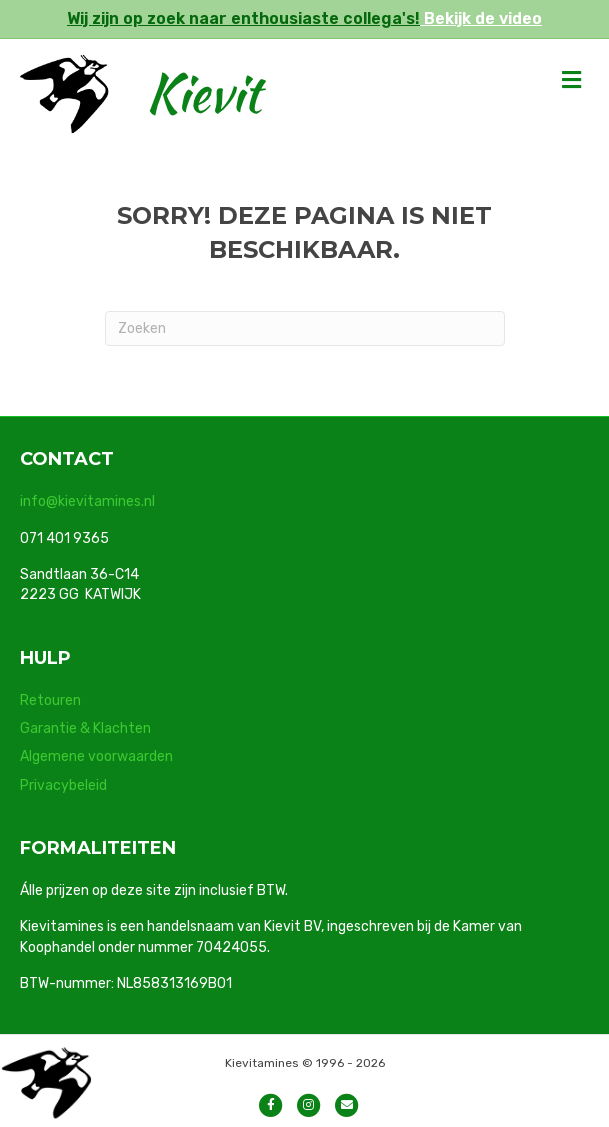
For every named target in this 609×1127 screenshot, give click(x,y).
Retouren (50, 700)
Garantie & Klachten (85, 728)
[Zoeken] (305, 328)
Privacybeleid (63, 785)
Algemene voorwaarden (96, 756)
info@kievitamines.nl (87, 501)
